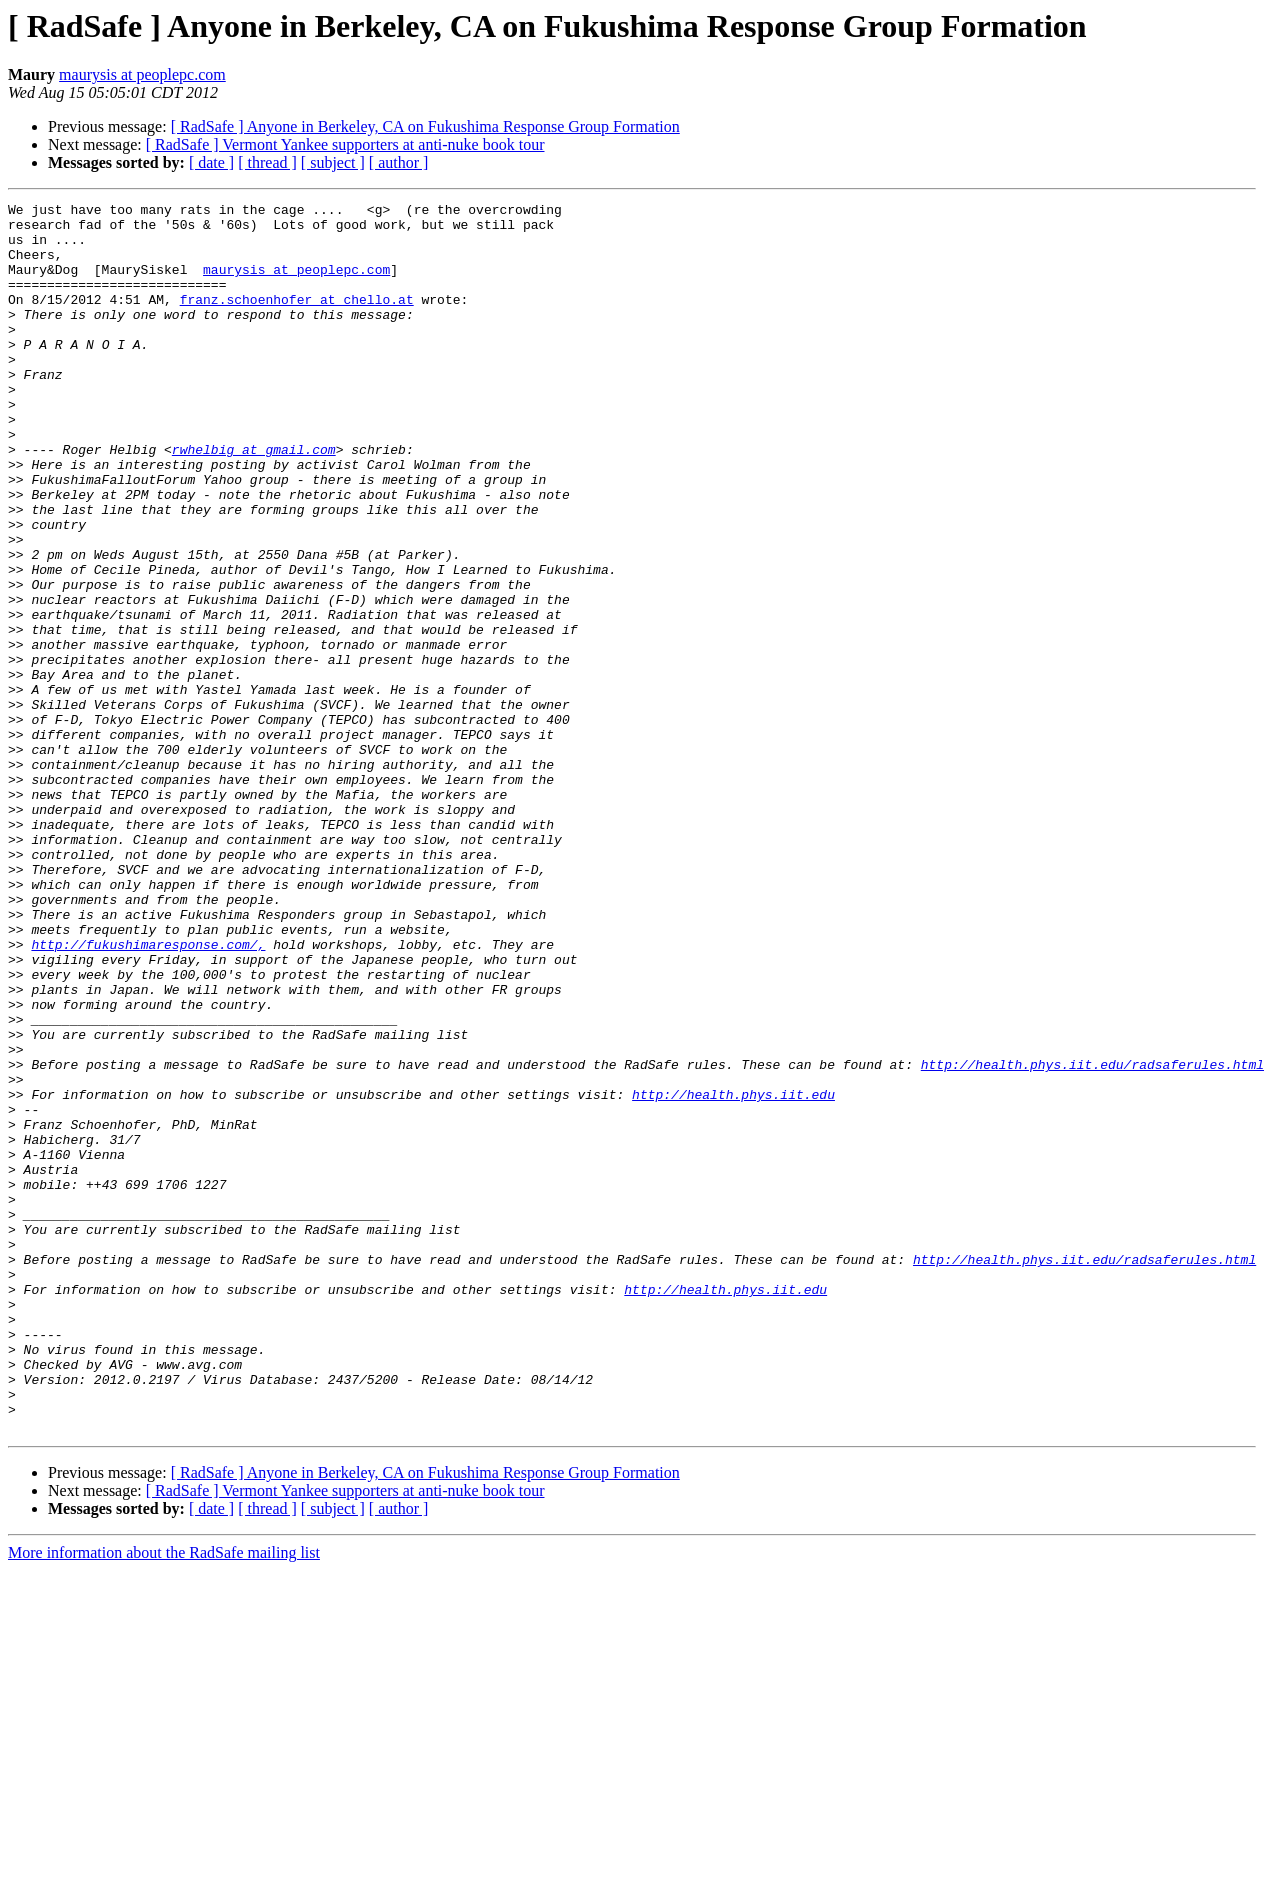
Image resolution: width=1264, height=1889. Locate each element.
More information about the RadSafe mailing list (164, 1798)
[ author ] (399, 162)
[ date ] (211, 162)
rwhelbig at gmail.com (254, 500)
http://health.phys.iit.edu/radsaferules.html (1092, 1238)
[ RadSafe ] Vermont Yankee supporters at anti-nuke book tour (345, 144)
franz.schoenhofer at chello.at (297, 320)
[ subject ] (333, 162)
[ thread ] (267, 162)
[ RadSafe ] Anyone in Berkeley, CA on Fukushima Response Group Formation (425, 126)
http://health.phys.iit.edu (733, 1274)
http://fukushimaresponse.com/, (148, 1094)
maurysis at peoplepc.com (142, 74)
